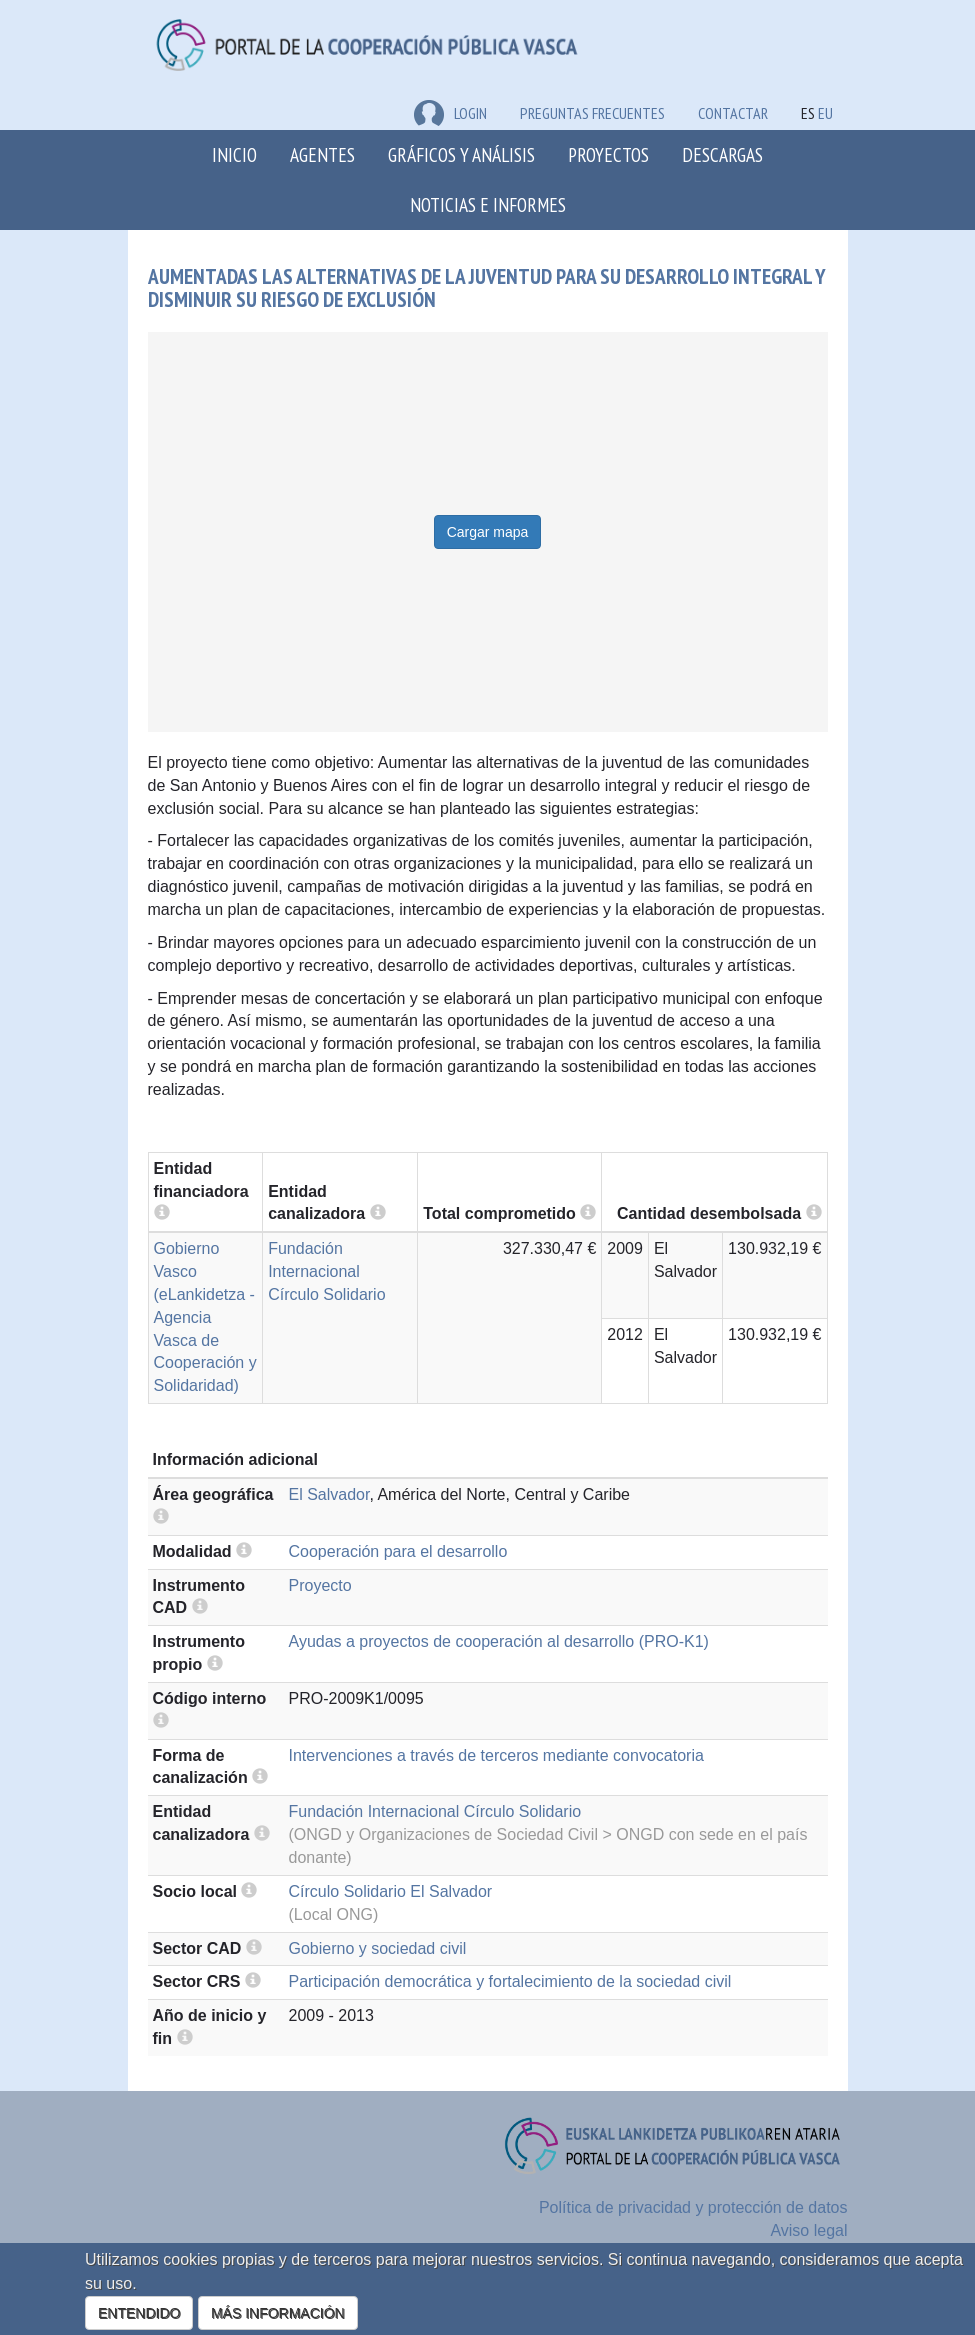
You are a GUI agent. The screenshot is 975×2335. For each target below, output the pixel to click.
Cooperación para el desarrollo (398, 1551)
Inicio (234, 154)
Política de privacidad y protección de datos (693, 2207)
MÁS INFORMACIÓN (278, 2313)
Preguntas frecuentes (592, 113)
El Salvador (329, 1494)
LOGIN (450, 113)
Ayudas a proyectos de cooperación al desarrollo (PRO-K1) (499, 1641)
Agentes (322, 154)
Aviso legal (808, 2230)
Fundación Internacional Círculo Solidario (326, 1271)
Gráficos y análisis (461, 154)
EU (825, 113)
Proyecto (320, 1585)
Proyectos (608, 154)
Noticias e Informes (488, 204)
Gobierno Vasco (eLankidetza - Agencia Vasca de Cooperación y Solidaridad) (205, 1317)
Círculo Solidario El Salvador (391, 1891)
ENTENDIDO (139, 2313)
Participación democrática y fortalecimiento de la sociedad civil (510, 1981)
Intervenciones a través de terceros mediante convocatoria (496, 1755)
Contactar (733, 113)
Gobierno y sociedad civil (378, 1948)
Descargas (722, 154)
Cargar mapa (488, 532)
